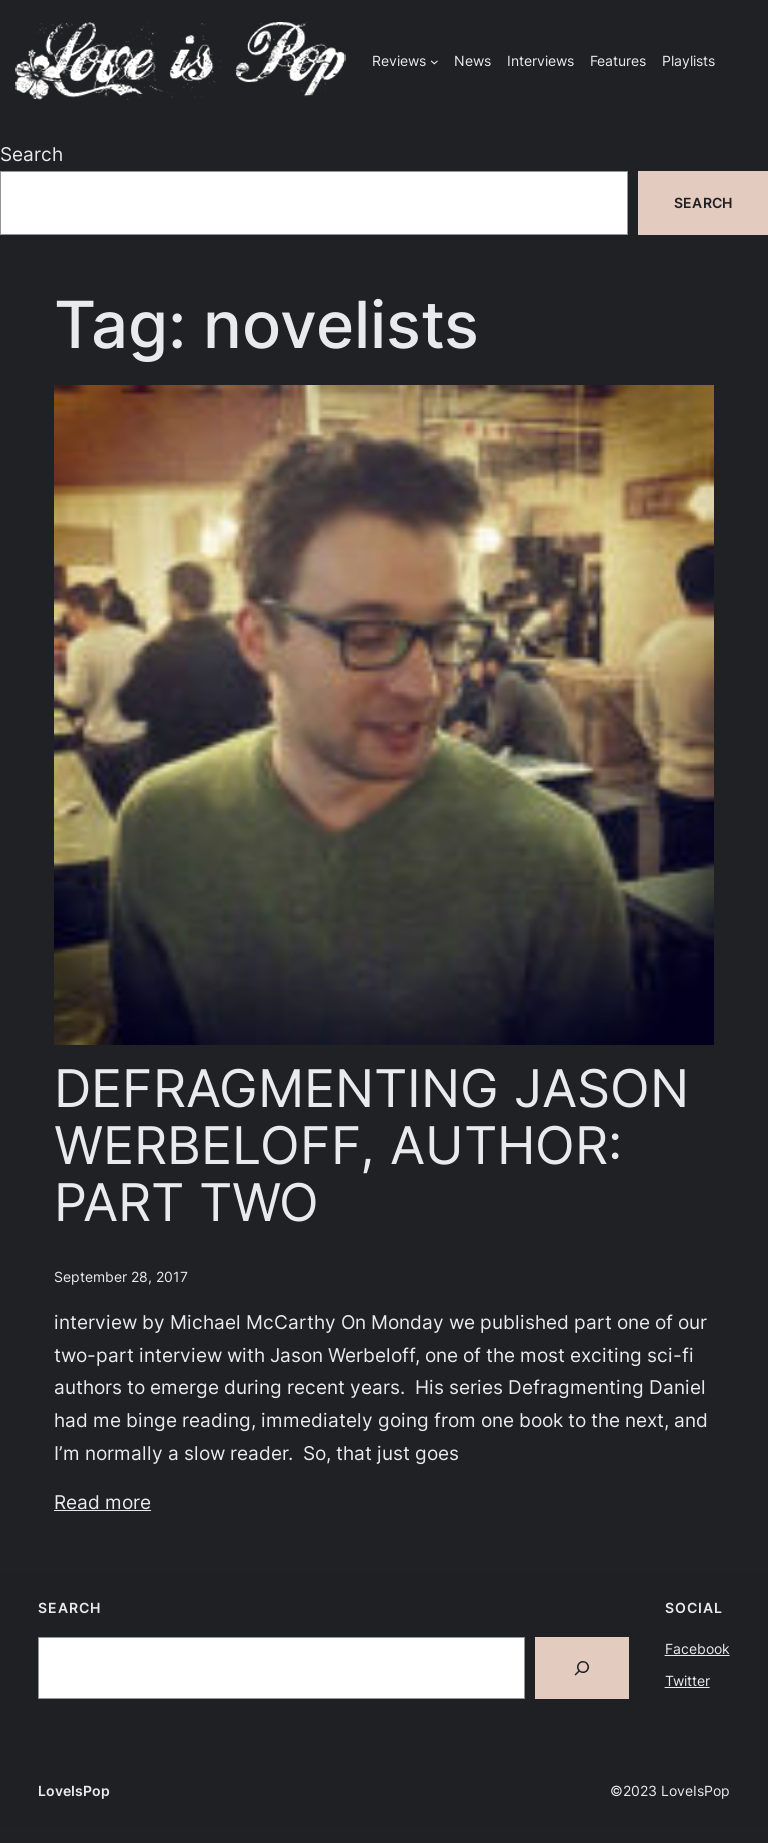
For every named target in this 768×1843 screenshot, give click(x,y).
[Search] (582, 1668)
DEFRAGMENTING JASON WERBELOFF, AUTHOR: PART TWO (371, 1146)
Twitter (687, 1680)
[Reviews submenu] (434, 61)
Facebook (697, 1648)
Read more (102, 1502)
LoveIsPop (74, 1790)
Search (31, 154)
